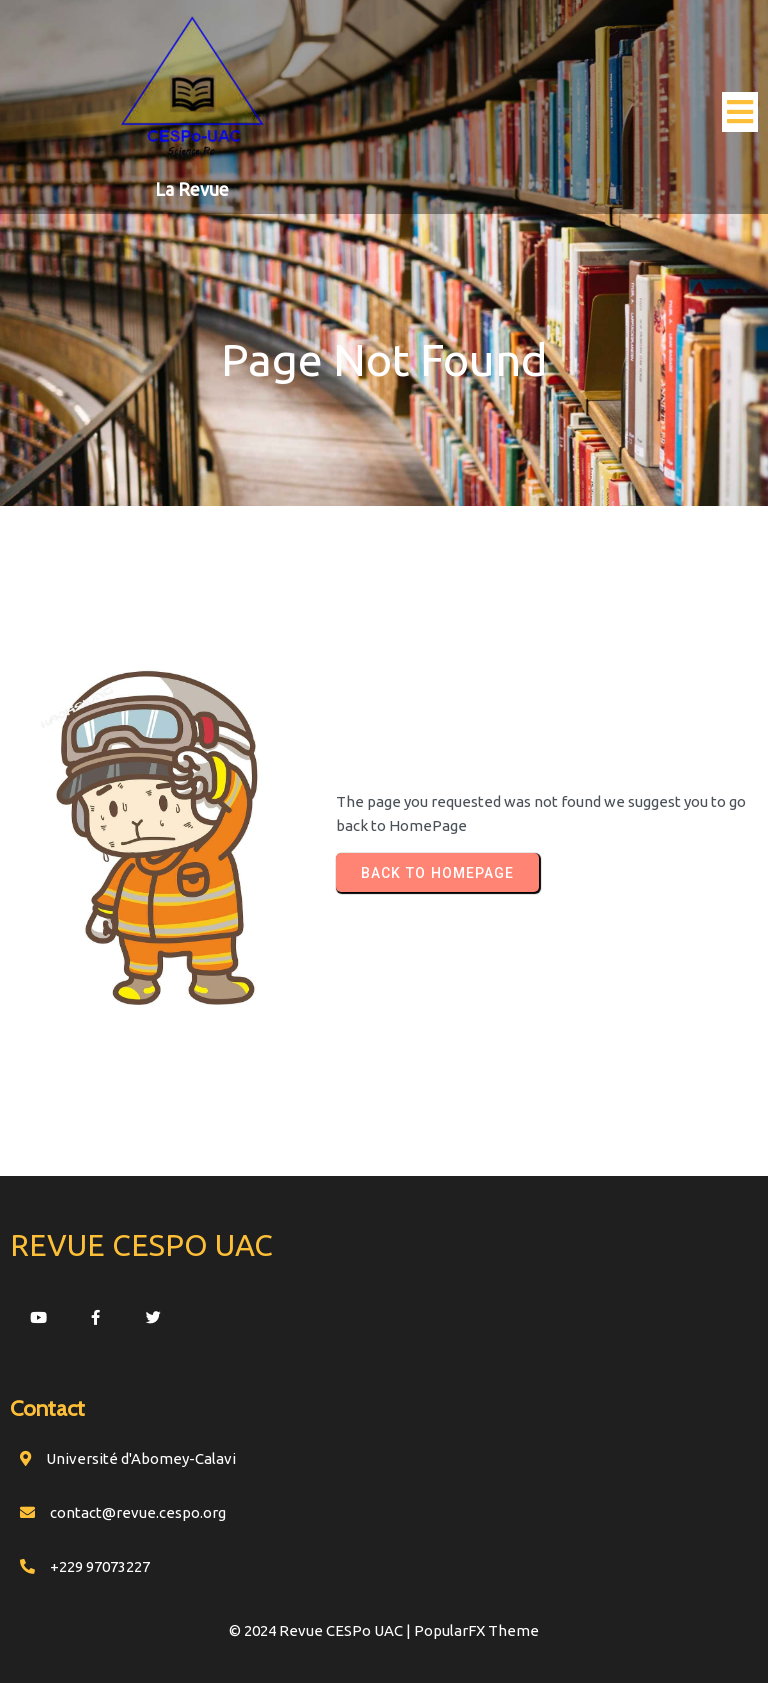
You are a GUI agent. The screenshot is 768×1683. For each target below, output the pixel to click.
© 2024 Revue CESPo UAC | (321, 1630)
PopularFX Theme (476, 1630)
